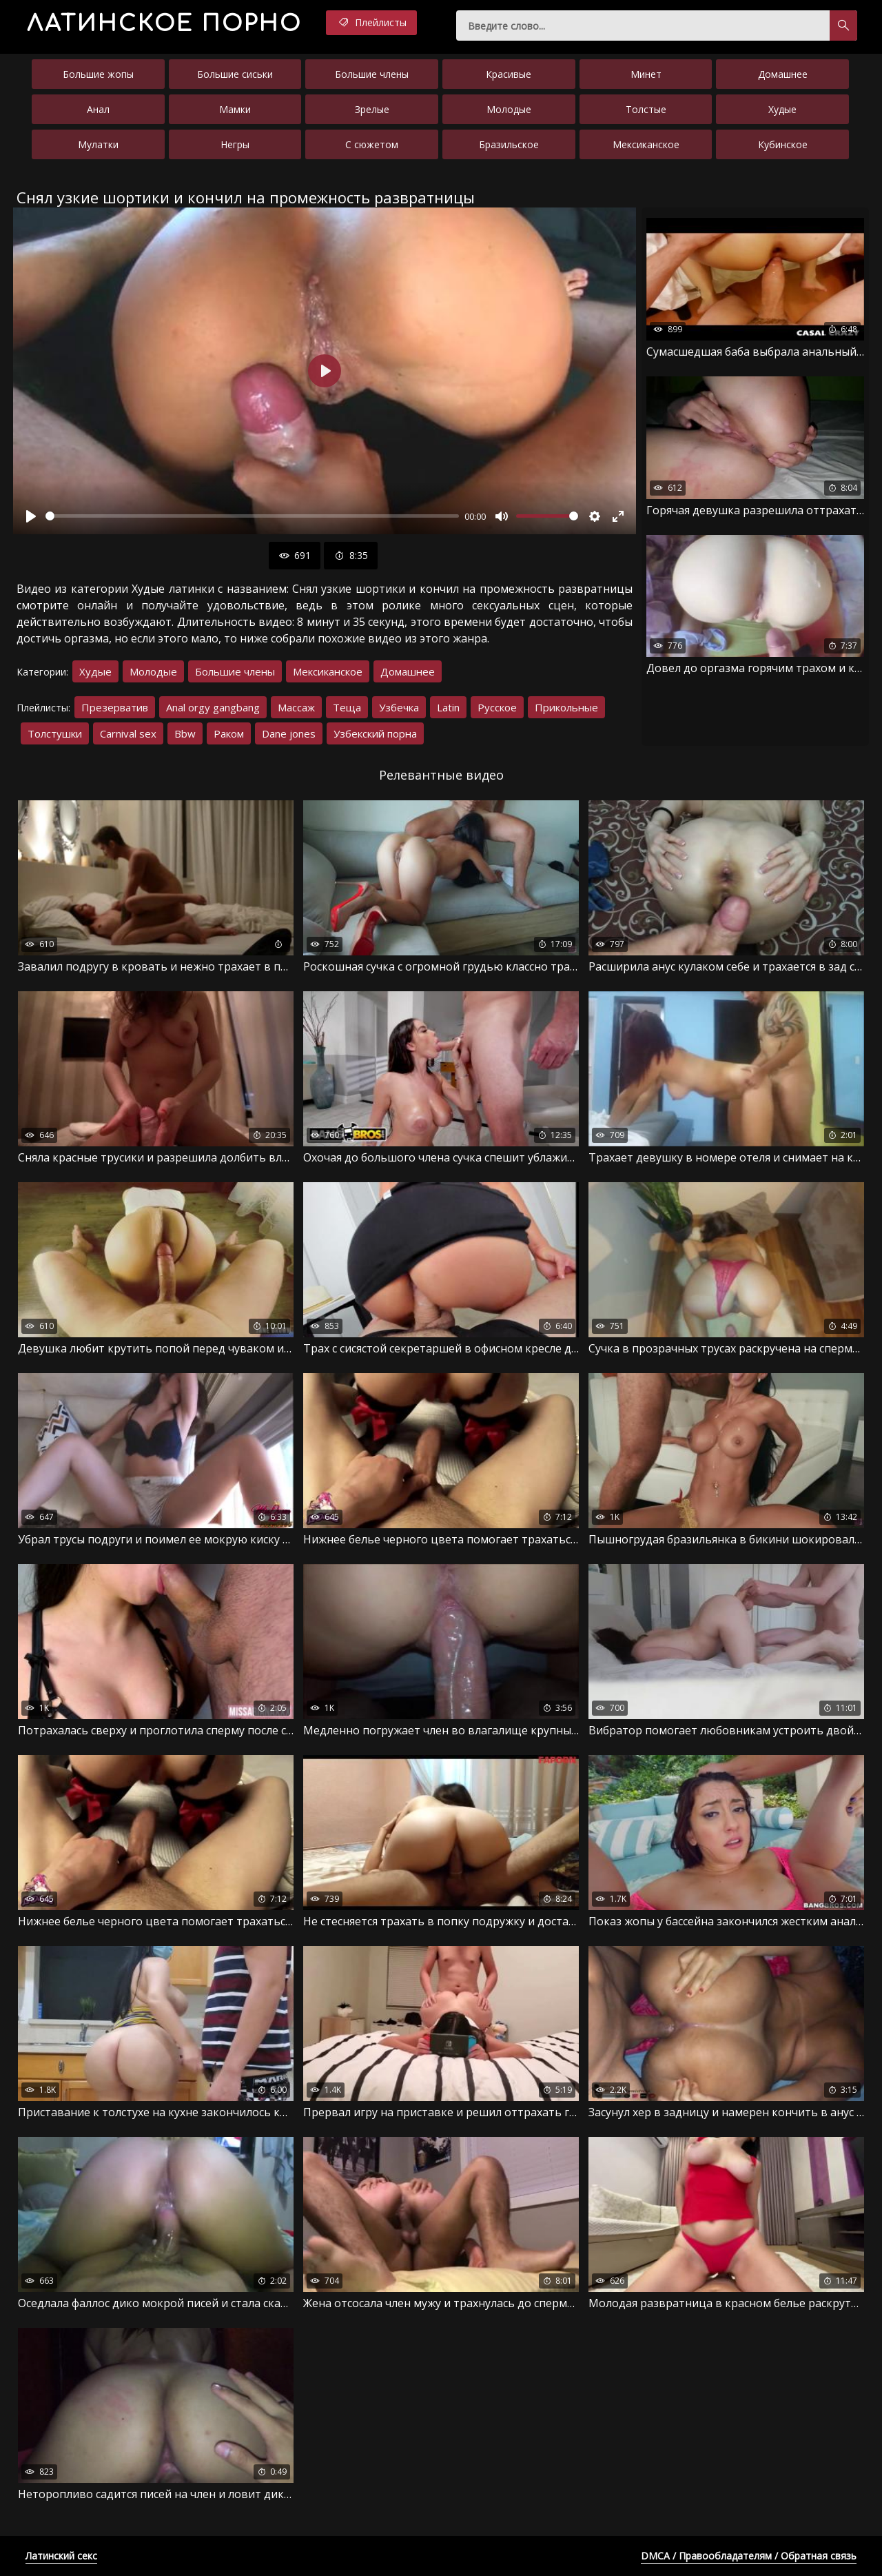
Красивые (508, 74)
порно (164, 24)
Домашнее (783, 74)
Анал (98, 109)
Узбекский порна (375, 733)
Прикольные (566, 707)
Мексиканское (646, 144)
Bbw (185, 733)
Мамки (235, 109)
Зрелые (372, 109)
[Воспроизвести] (31, 516)
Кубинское (783, 144)
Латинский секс (61, 2555)
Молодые (508, 109)
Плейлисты (371, 22)
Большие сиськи (235, 74)
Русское (497, 707)
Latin (448, 707)
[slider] (252, 516)
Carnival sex (128, 733)
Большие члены (372, 74)
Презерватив (114, 707)
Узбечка (399, 707)
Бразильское (509, 144)
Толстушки (55, 733)
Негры (234, 144)
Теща (347, 707)
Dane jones (289, 733)
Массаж (296, 707)
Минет (646, 74)
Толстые (646, 109)
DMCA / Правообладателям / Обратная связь (749, 2555)
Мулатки (98, 144)
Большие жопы (98, 74)
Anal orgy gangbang (213, 707)
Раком (229, 733)
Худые (782, 109)
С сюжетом (371, 144)
